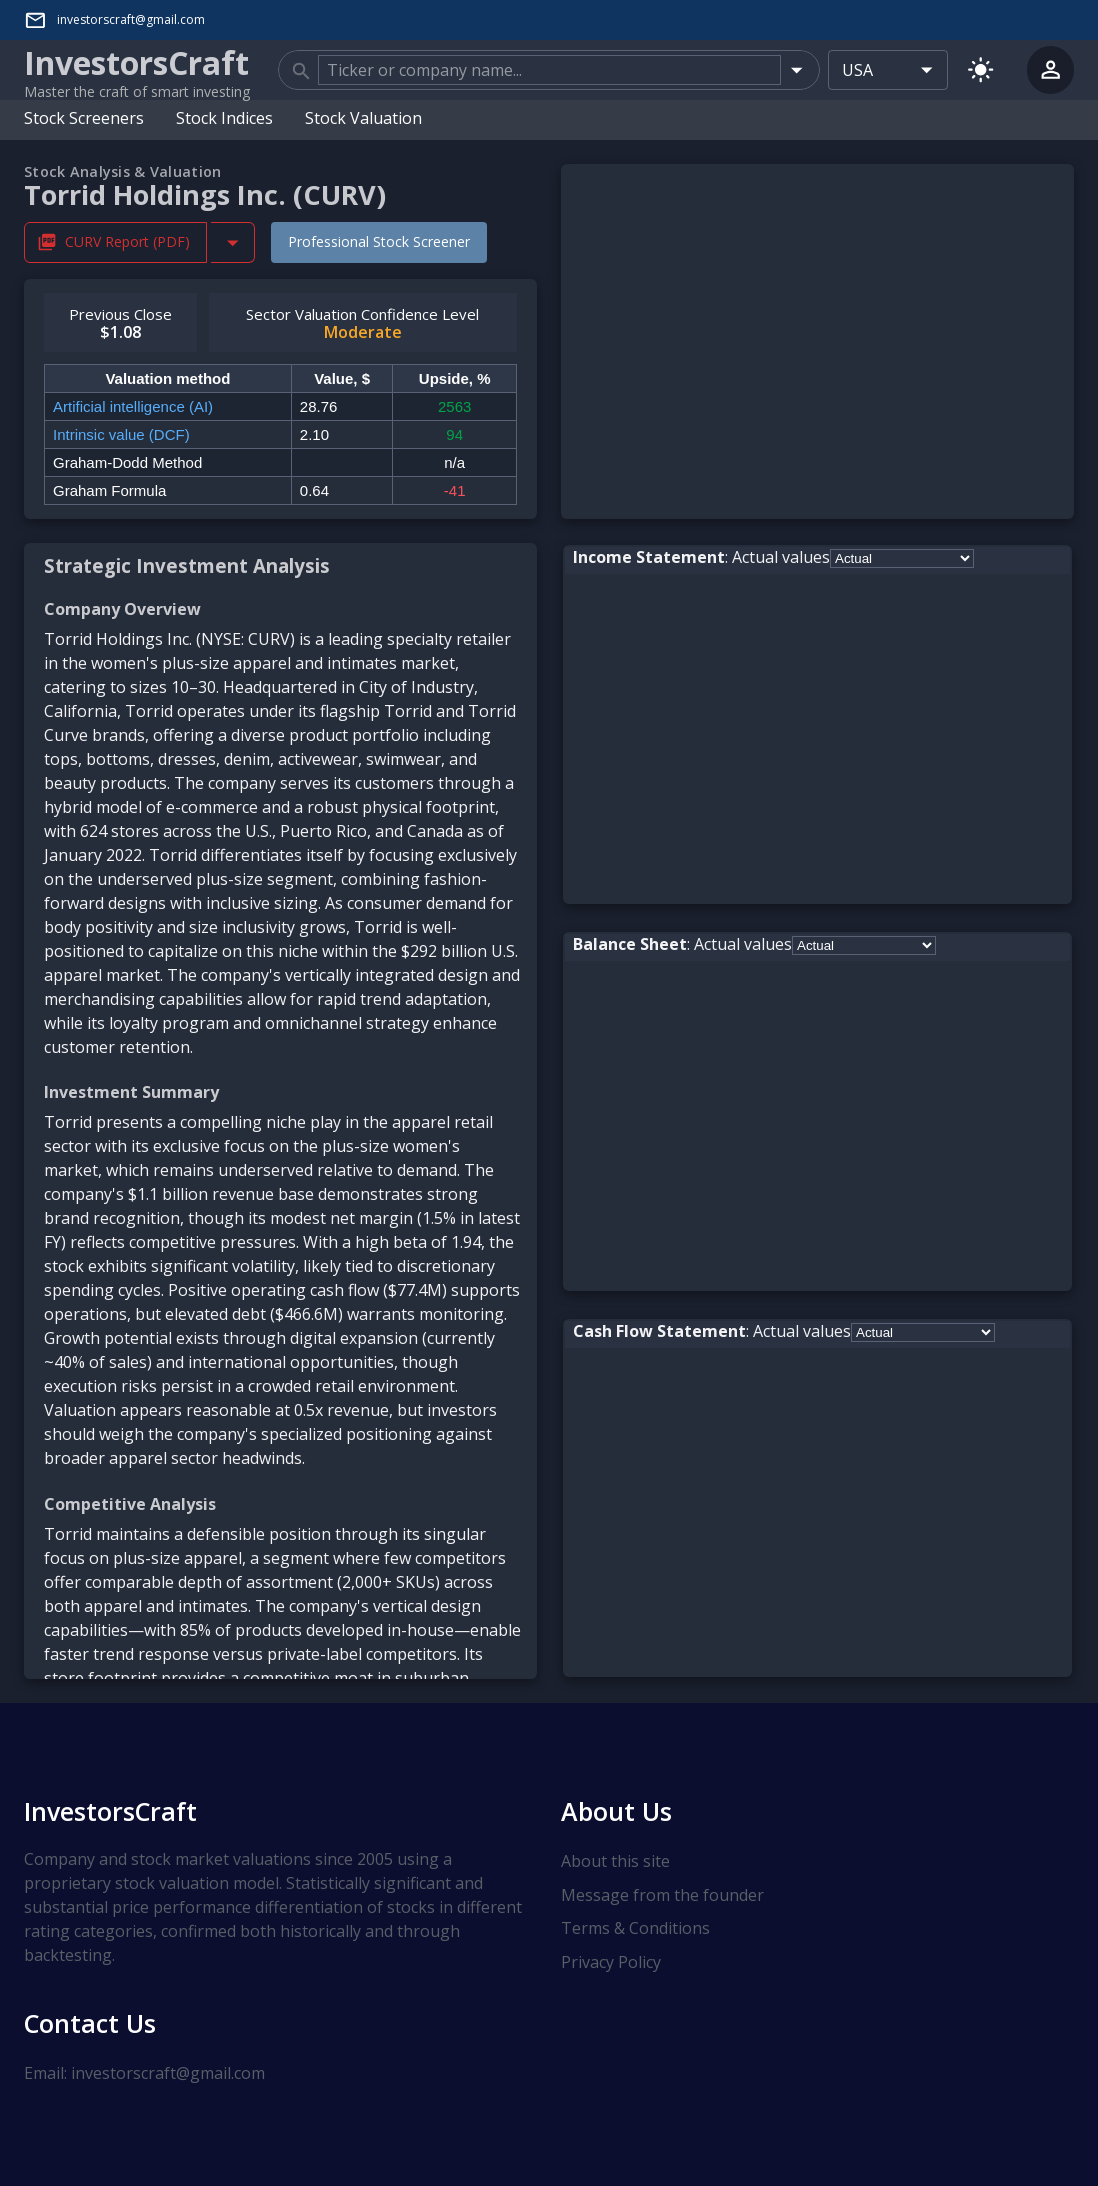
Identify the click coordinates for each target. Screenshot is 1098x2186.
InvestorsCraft (110, 1811)
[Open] (796, 69)
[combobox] (549, 70)
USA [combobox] (857, 70)
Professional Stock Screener (379, 241)
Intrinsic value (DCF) (121, 434)
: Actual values (701, 557)
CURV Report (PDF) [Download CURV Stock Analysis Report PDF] (115, 242)
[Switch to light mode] (980, 69)
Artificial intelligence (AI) (133, 406)
